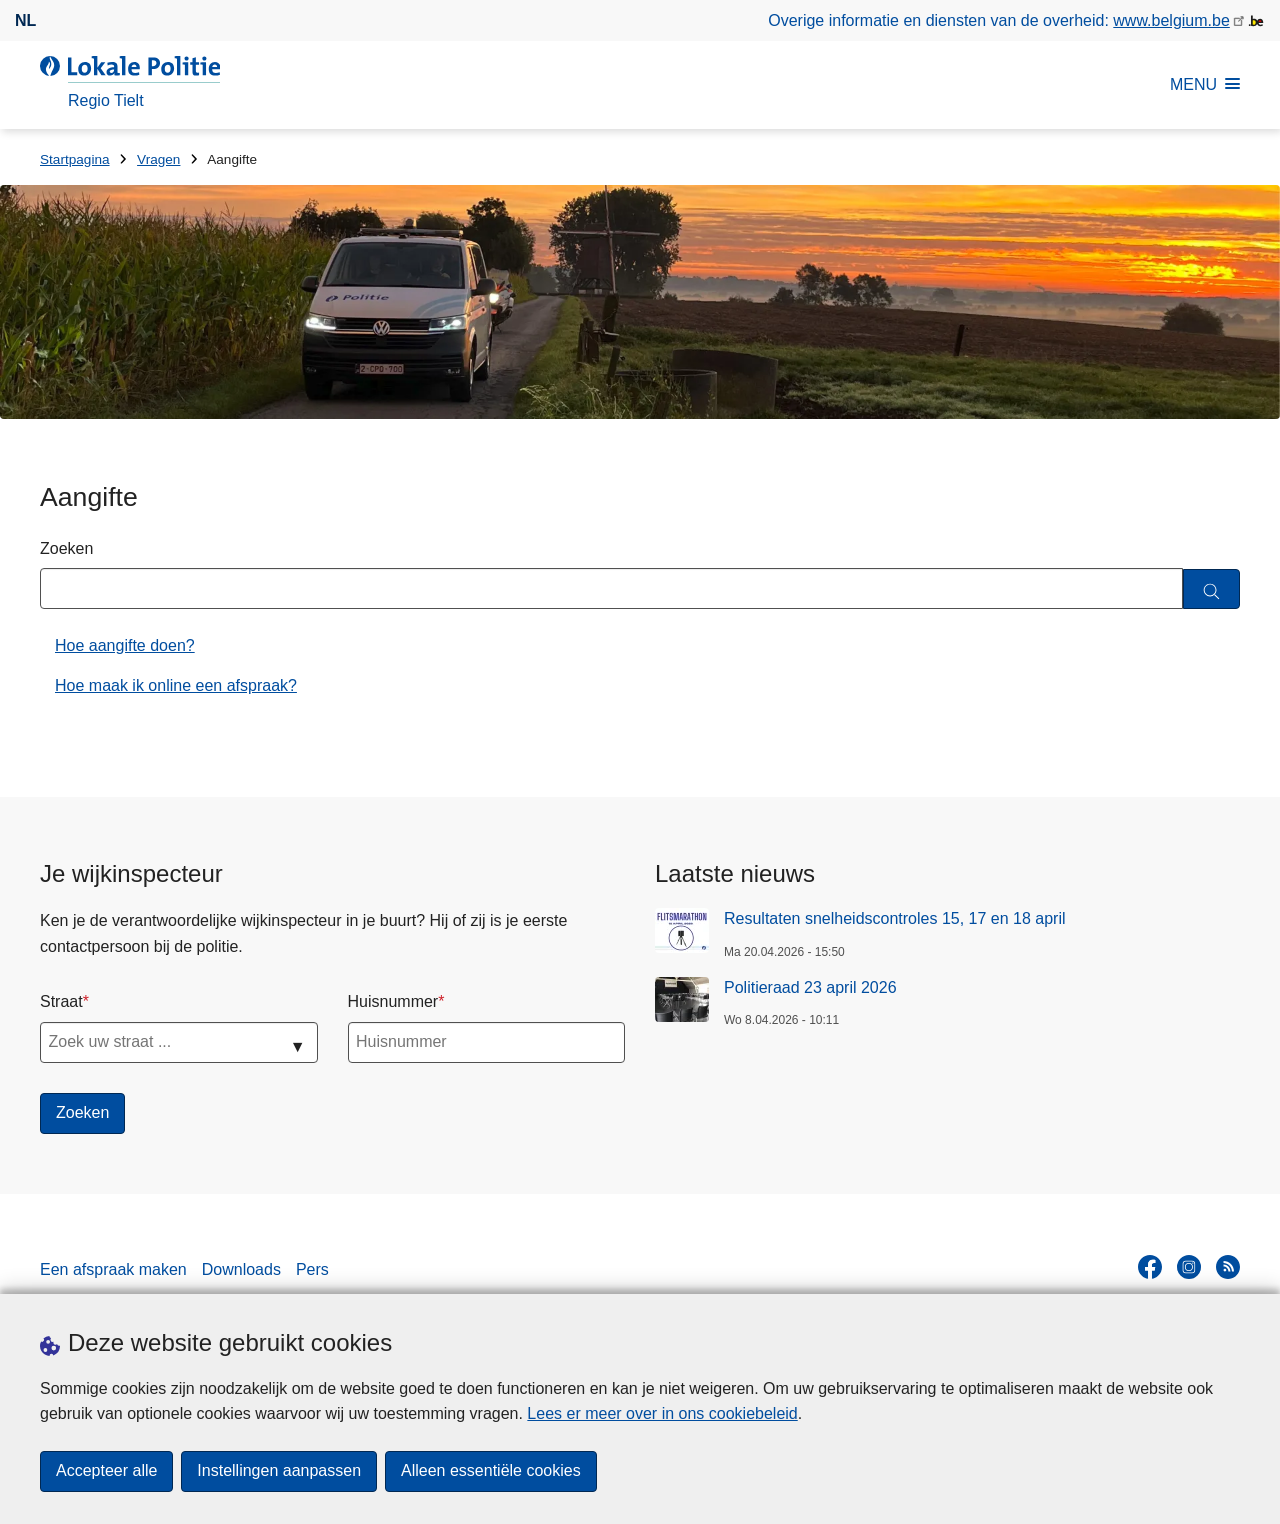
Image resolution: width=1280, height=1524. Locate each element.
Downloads (241, 1269)
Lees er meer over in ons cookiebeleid (662, 1413)
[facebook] (1150, 1267)
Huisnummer (393, 1001)
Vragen (158, 159)
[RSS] (1228, 1267)
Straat (61, 1001)
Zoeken (66, 548)
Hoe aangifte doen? (125, 645)
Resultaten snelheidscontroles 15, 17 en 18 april (895, 918)
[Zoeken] (1211, 589)
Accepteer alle (106, 1471)
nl (25, 20)
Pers (312, 1269)
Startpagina (75, 159)
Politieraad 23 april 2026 (810, 987)
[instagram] (1189, 1267)
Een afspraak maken (113, 1269)
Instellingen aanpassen (279, 1471)
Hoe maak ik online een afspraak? (176, 685)
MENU (1205, 84)
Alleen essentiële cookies (491, 1471)
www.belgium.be (1171, 20)
